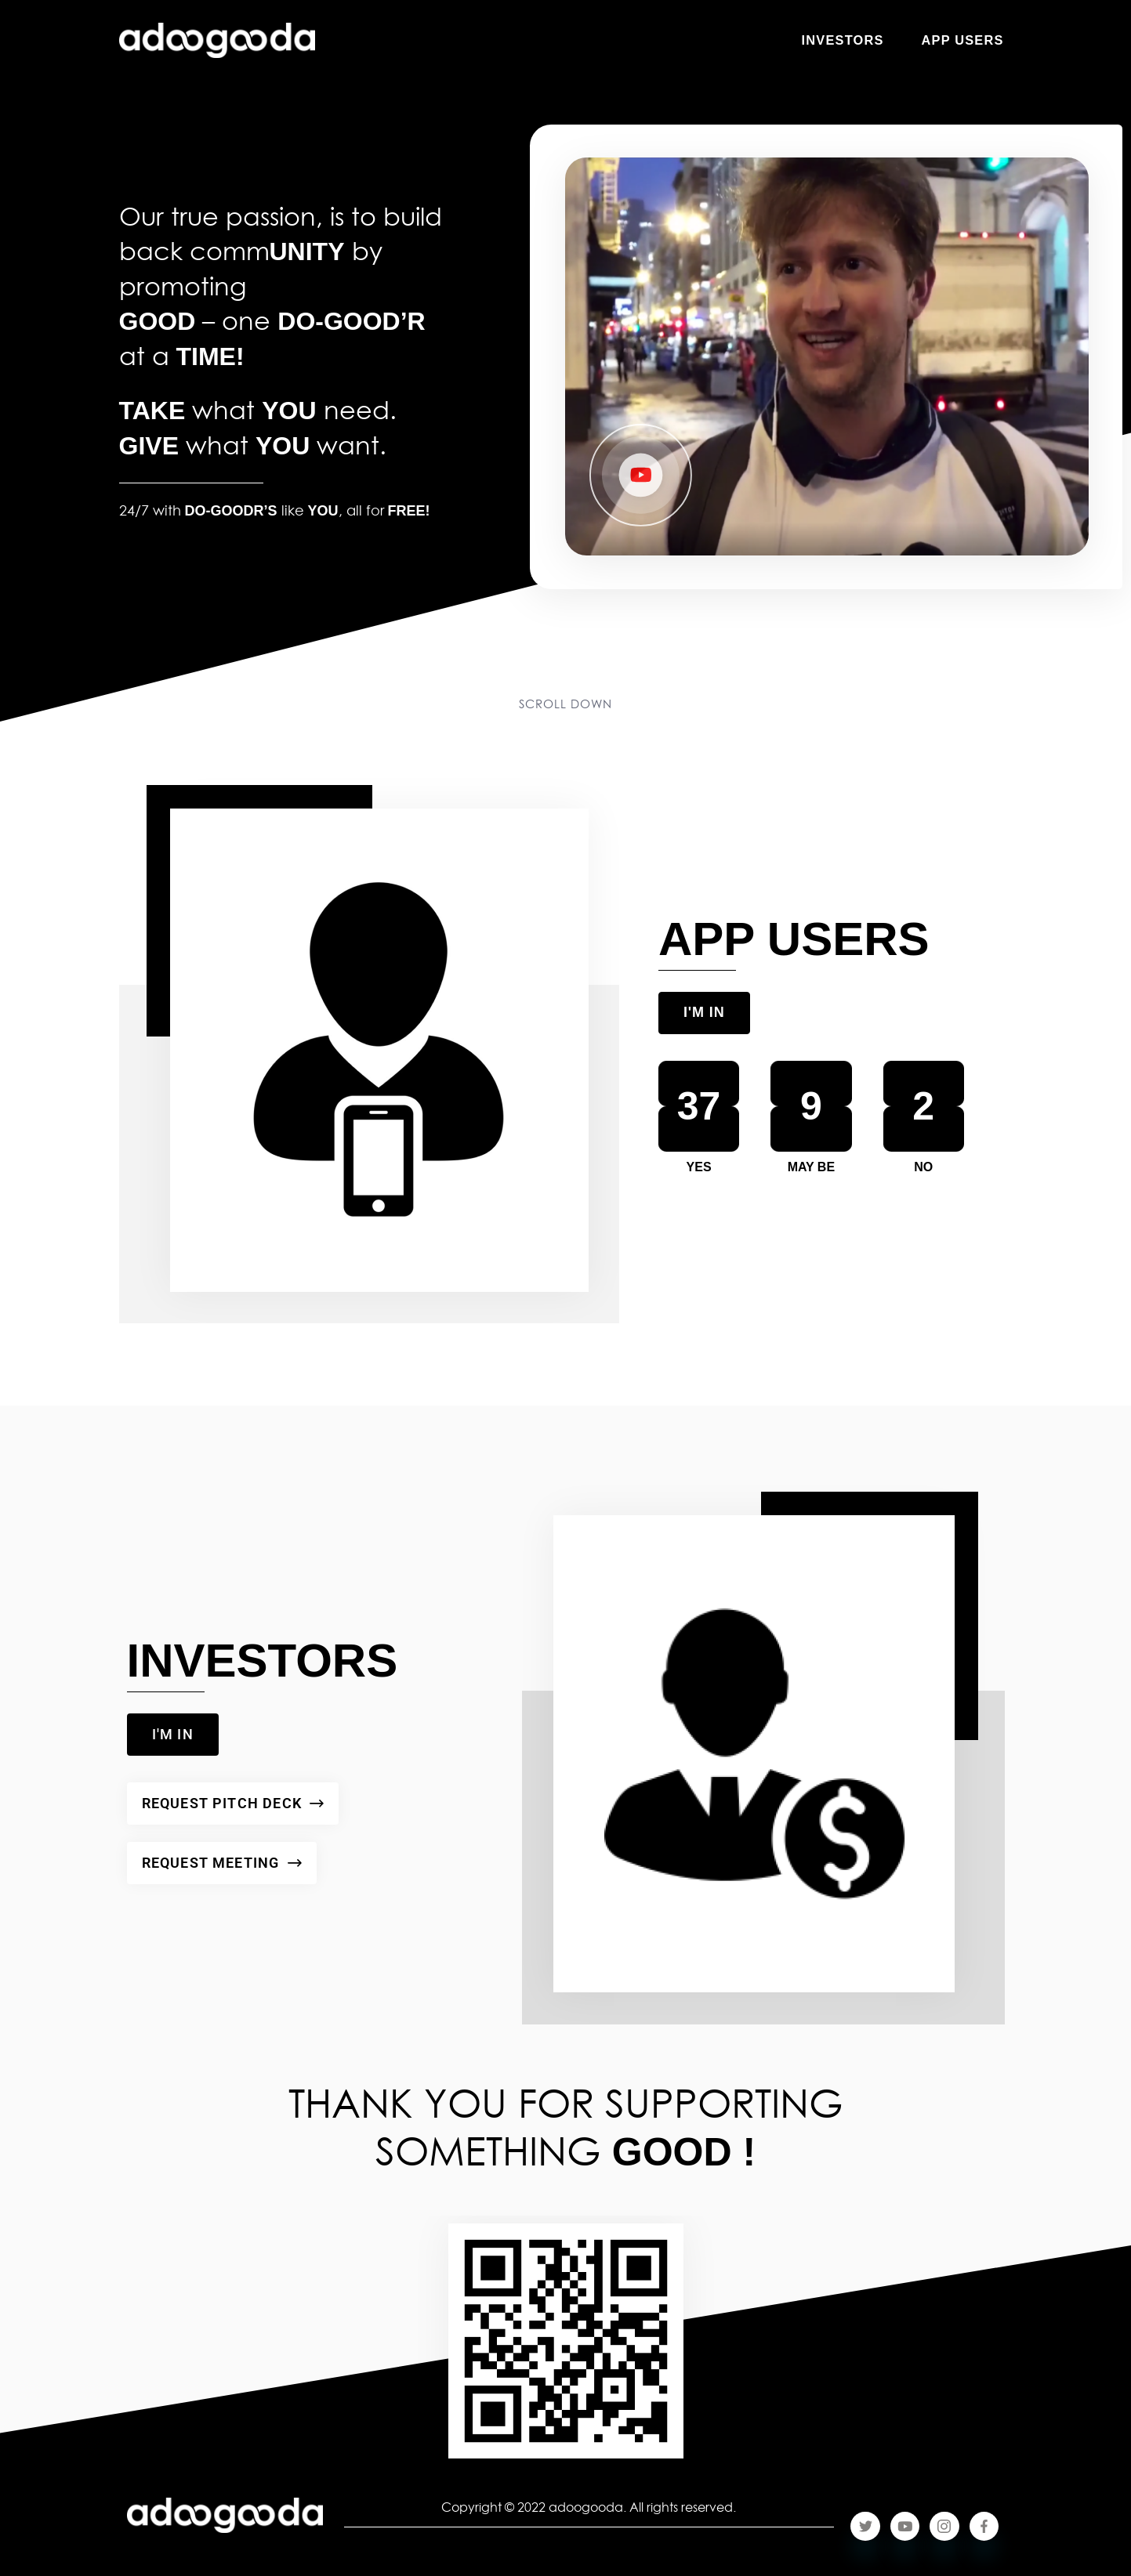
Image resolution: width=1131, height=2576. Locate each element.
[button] (642, 475)
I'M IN (704, 1012)
